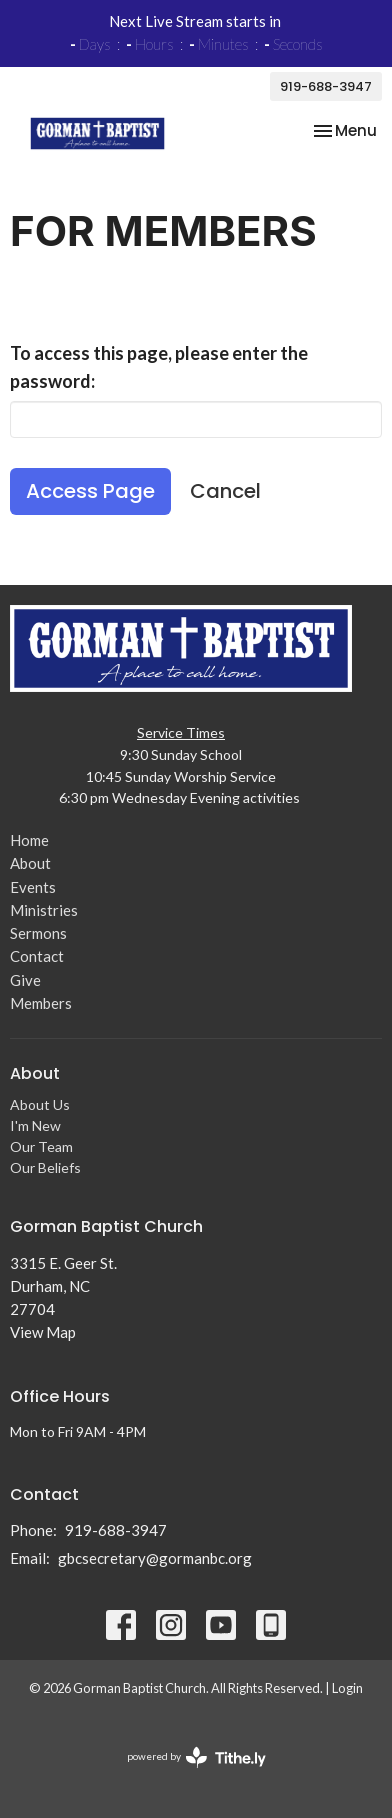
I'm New (35, 1125)
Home (29, 840)
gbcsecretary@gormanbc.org (155, 1558)
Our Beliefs (45, 1167)
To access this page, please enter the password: (159, 367)
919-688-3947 (326, 86)
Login (347, 1688)
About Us (40, 1104)
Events (33, 887)
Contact (37, 956)
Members (41, 1003)
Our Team (41, 1146)
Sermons (38, 933)
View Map (43, 1332)
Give (25, 980)
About (30, 863)
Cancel (225, 491)
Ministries (44, 910)
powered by (196, 1757)
